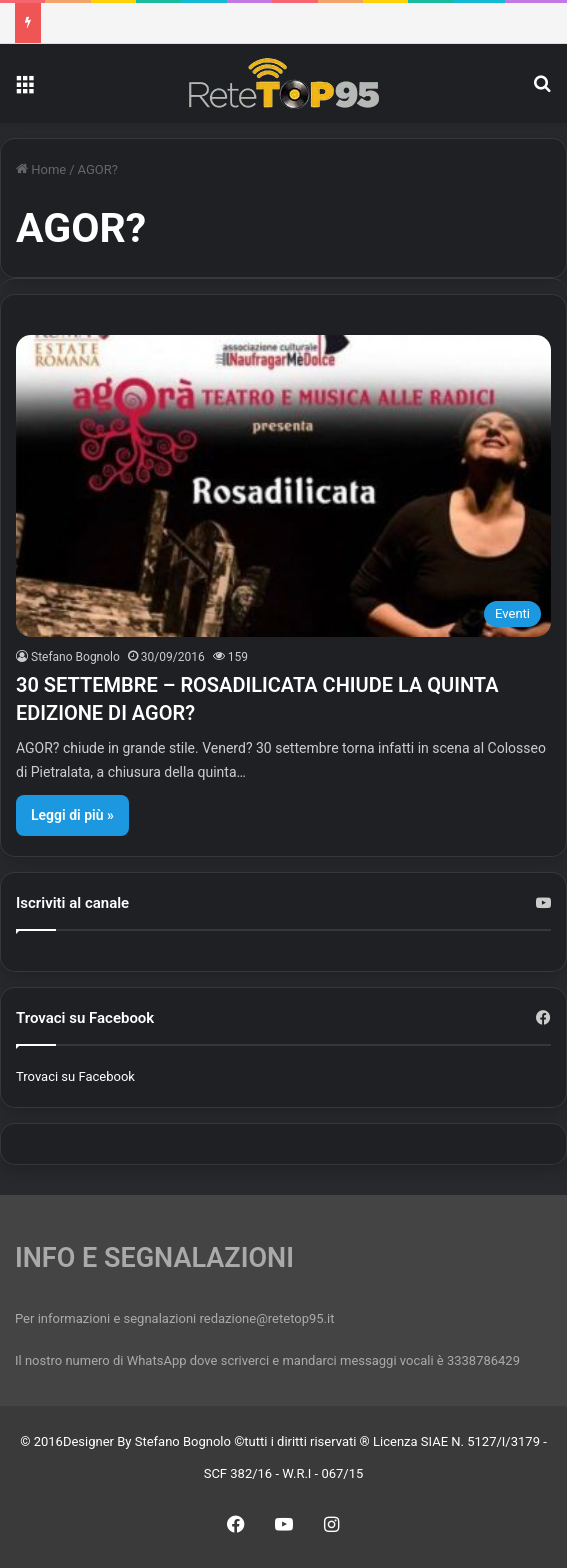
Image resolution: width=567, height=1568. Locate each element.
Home (41, 169)
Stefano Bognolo (75, 657)
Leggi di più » (72, 815)
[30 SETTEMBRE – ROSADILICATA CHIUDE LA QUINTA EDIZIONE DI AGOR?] (283, 486)
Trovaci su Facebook (75, 1076)
